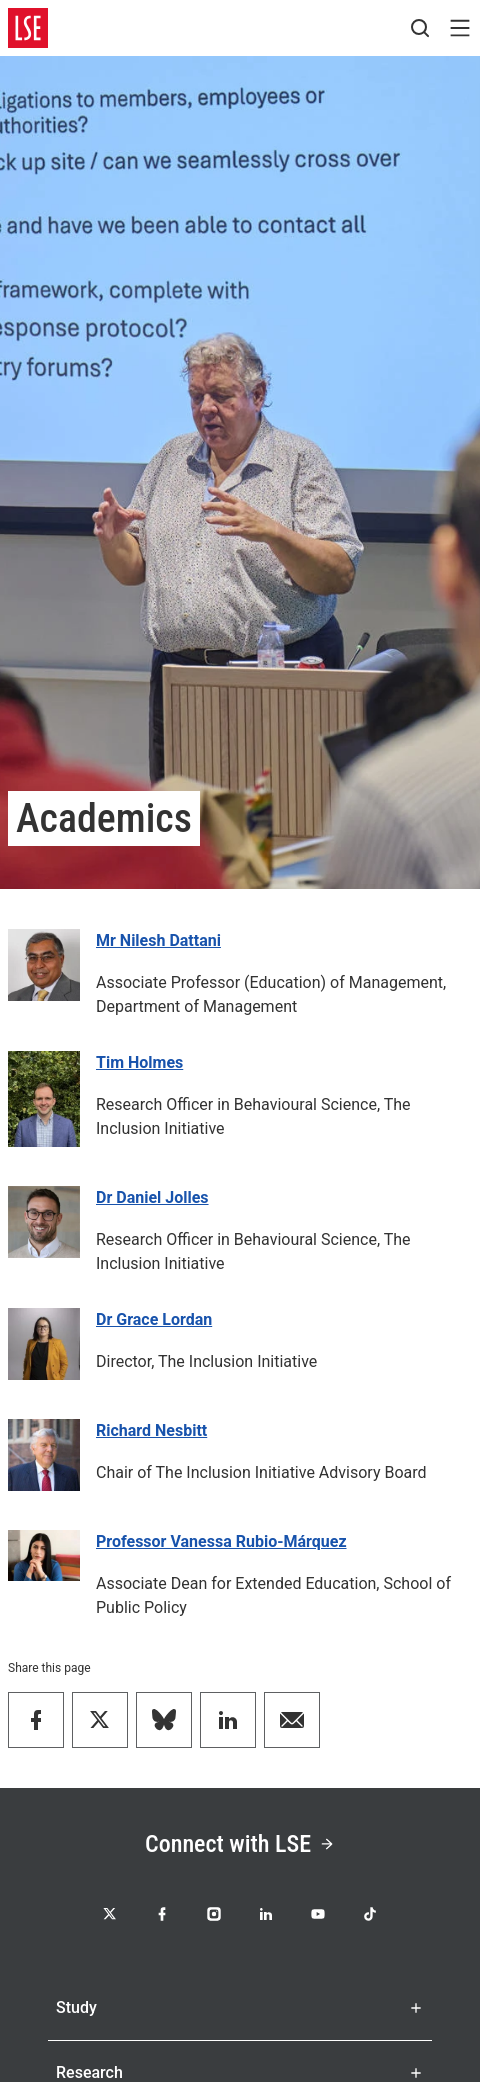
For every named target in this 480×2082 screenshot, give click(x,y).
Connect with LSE (240, 1844)
